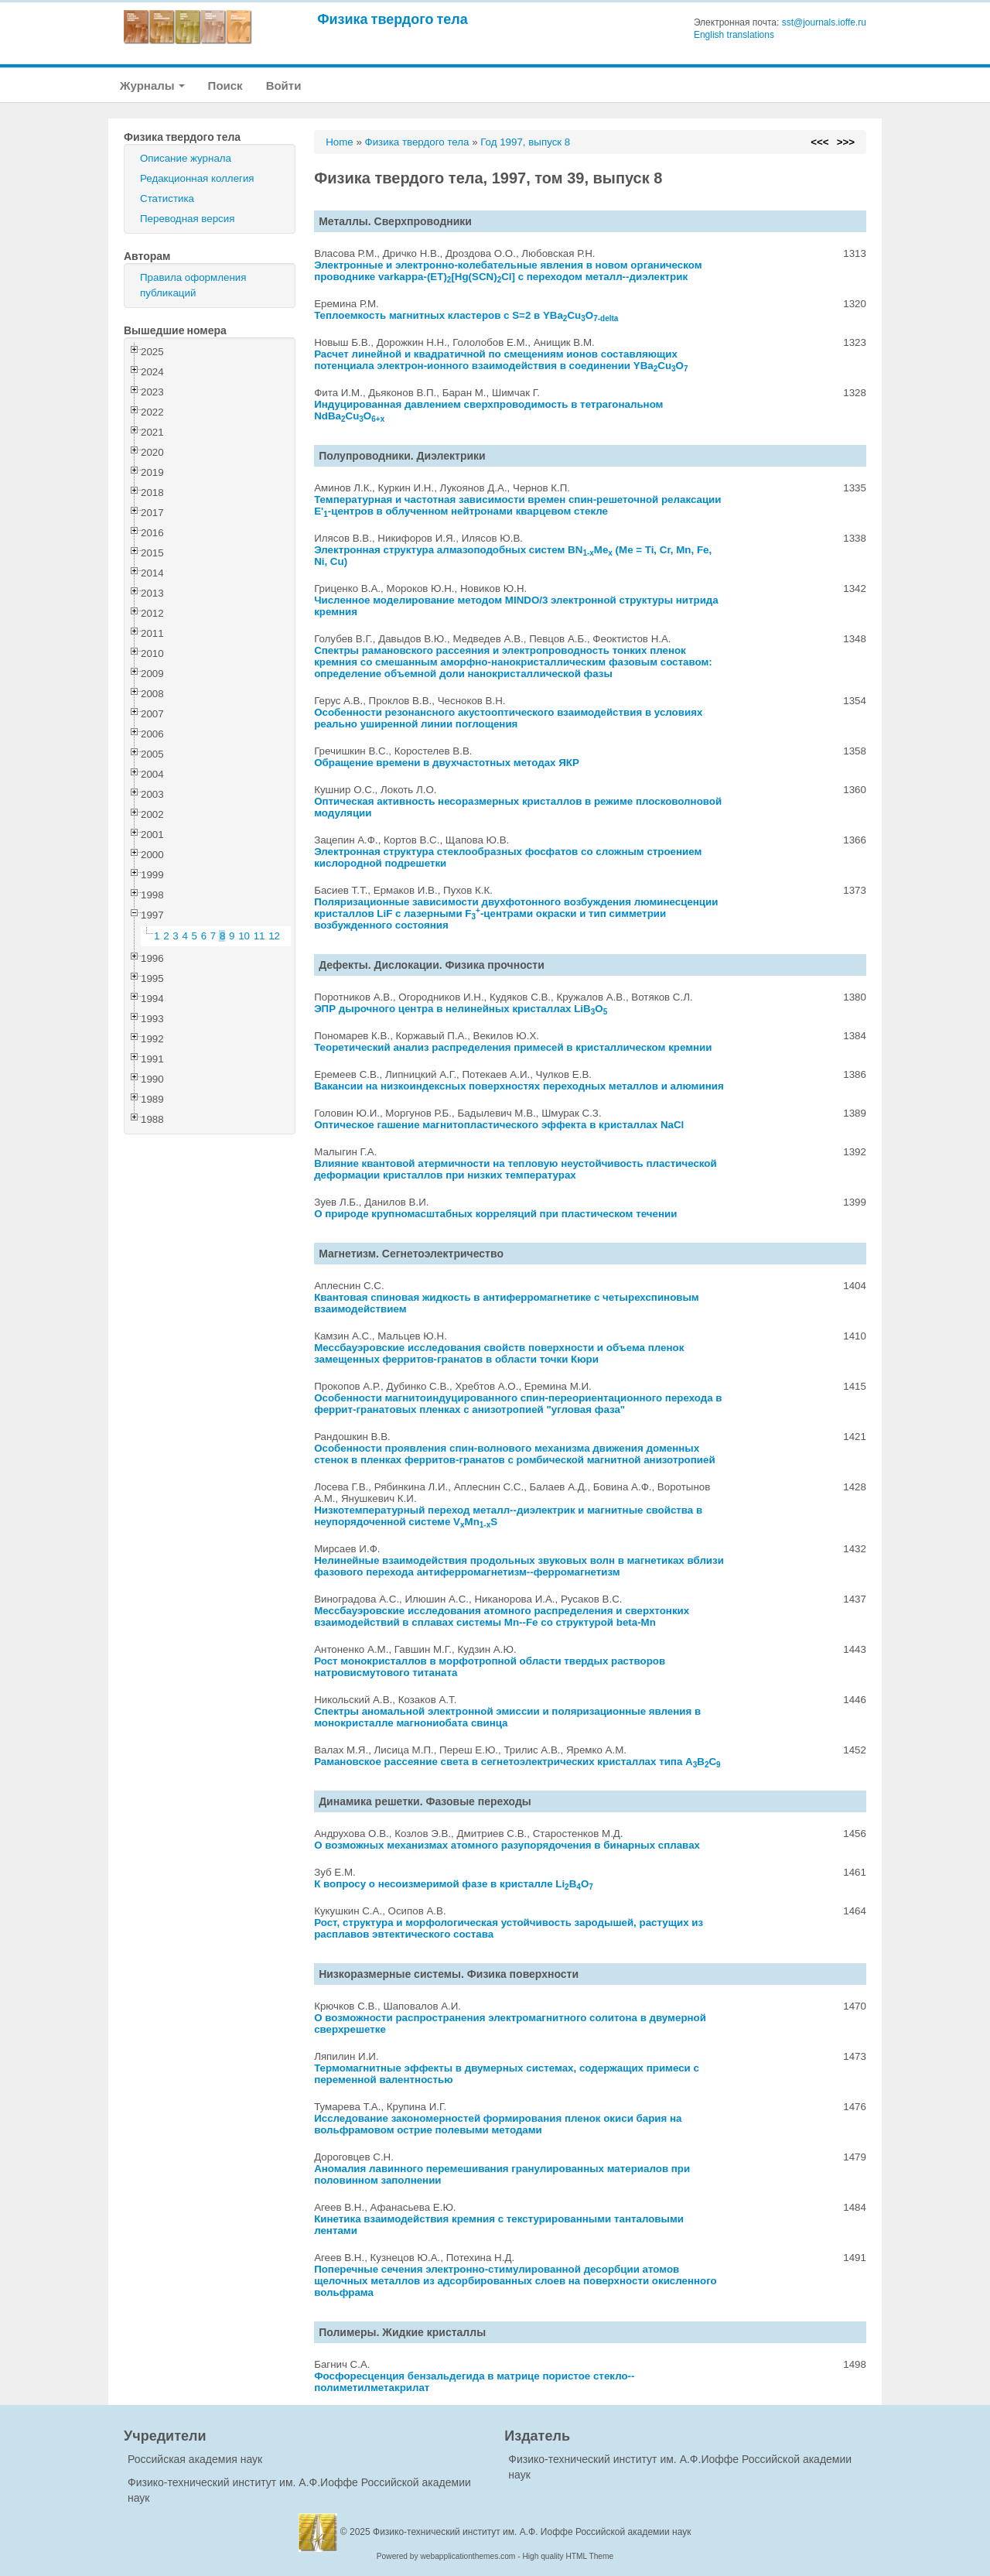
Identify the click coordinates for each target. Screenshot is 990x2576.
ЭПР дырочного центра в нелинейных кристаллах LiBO (460, 1008)
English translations (734, 34)
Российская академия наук (195, 2459)
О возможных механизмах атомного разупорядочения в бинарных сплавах (507, 1845)
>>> (846, 142)
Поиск (225, 85)
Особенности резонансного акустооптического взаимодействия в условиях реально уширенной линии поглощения (508, 718)
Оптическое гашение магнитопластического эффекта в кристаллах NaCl (499, 1125)
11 (259, 936)
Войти (284, 85)
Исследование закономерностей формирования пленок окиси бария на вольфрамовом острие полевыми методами (497, 2124)
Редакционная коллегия (197, 178)
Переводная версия (187, 218)
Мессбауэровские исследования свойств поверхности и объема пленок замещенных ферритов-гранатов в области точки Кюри (499, 1353)
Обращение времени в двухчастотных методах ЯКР (446, 762)
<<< (819, 142)
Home (339, 142)
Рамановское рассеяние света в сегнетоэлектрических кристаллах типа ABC (517, 1761)
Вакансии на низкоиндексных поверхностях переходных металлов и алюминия (519, 1086)
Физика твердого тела (392, 19)
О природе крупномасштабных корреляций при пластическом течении (495, 1214)
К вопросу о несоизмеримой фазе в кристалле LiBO (453, 1884)
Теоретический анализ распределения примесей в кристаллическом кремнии (513, 1047)
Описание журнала (185, 158)
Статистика (167, 198)
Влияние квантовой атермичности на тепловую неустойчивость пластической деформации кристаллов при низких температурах (515, 1169)
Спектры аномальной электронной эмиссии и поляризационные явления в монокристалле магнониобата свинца (507, 1717)
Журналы (152, 85)
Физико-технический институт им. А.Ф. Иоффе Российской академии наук (532, 2531)
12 (274, 936)
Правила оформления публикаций (193, 285)
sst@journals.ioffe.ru (824, 22)
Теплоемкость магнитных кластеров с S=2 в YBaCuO (466, 315)
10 (244, 936)
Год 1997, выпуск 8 (525, 142)
